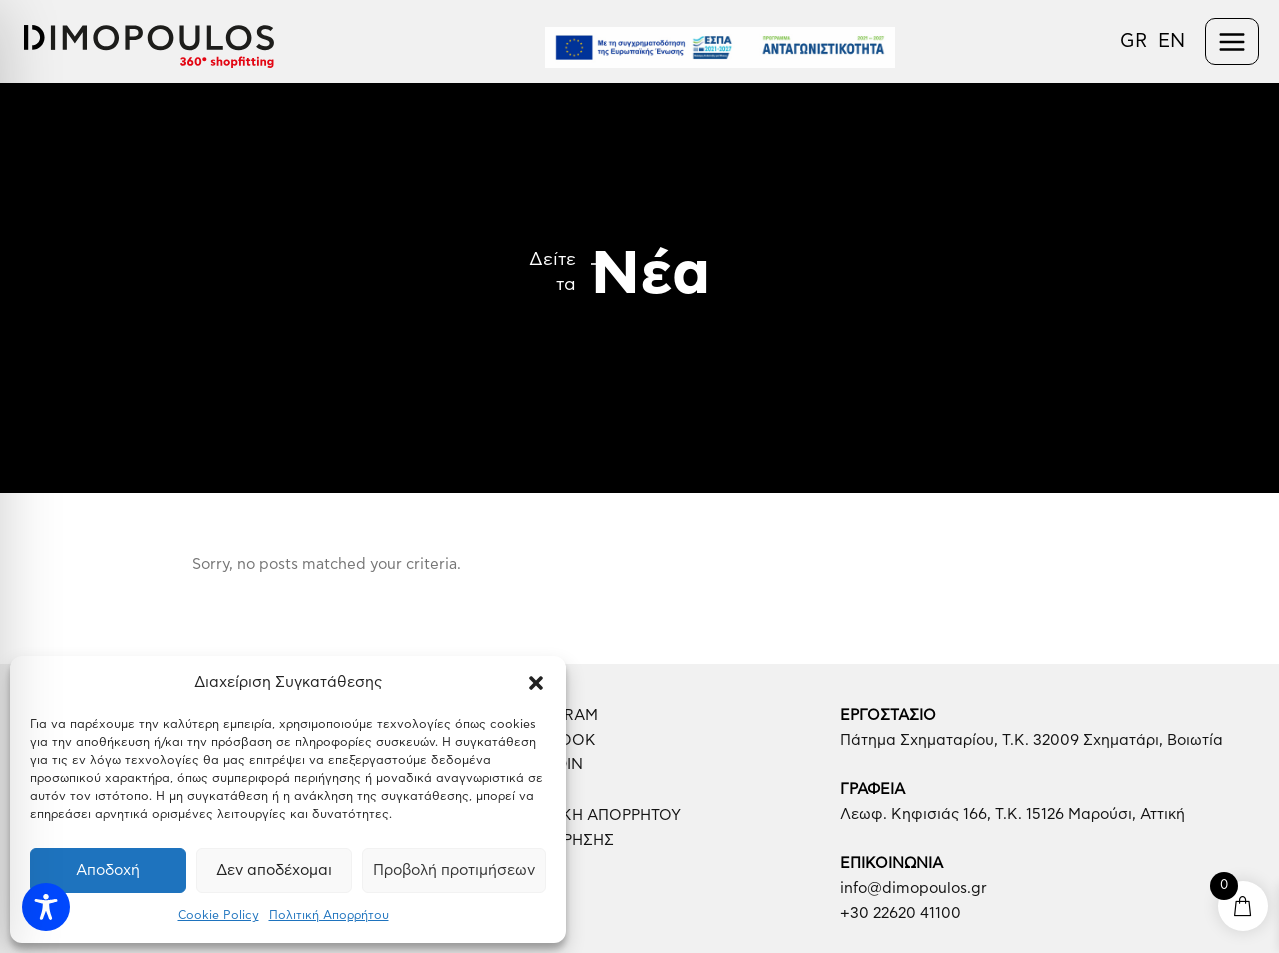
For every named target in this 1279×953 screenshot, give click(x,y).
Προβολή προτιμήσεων (454, 870)
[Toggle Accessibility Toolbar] (46, 907)
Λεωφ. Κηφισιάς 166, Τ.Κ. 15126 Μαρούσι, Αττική (1012, 814)
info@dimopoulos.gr (913, 888)
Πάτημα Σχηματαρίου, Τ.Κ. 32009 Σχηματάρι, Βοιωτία (1031, 740)
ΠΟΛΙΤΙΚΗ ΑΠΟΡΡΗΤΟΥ (595, 815)
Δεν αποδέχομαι (274, 870)
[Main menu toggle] (1232, 41)
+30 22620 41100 (900, 913)
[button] (536, 683)
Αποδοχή (108, 870)
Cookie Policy (218, 915)
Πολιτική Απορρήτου (329, 915)
